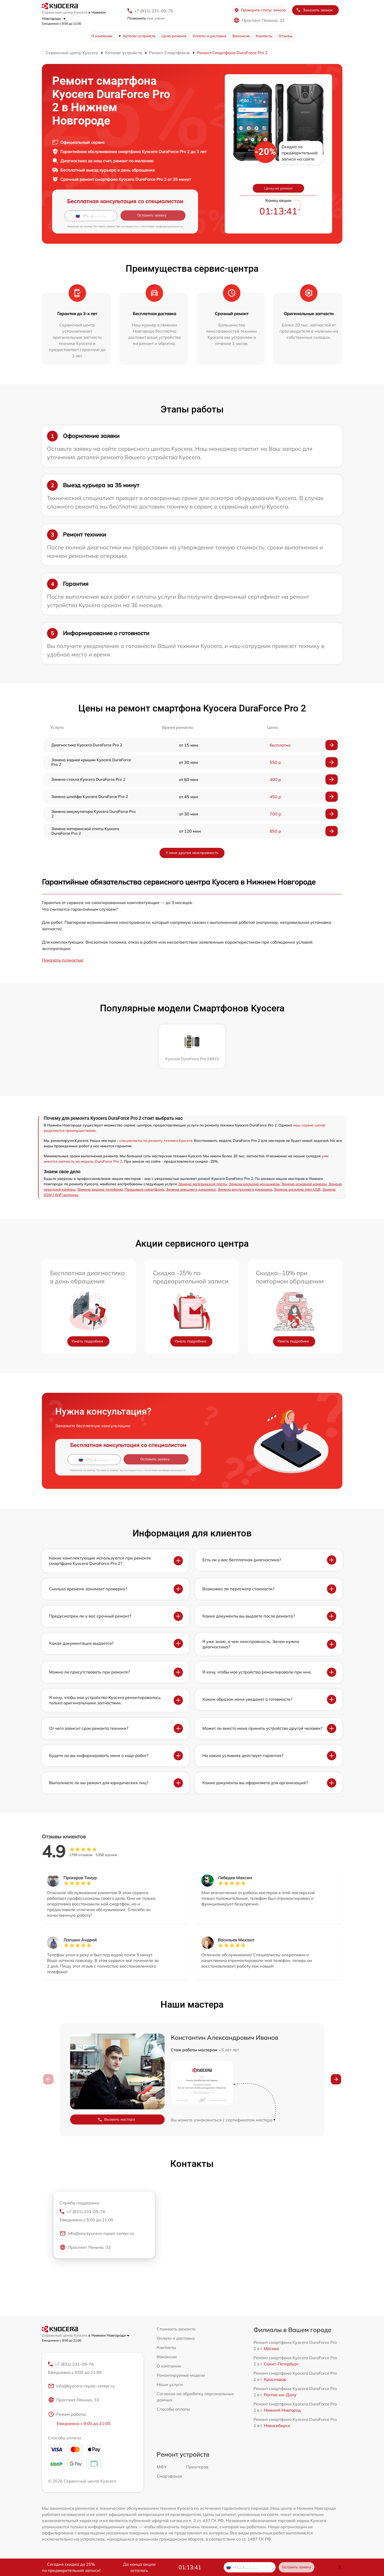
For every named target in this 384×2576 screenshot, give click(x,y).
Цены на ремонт (278, 188)
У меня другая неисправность (192, 852)
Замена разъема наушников (254, 1184)
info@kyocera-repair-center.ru (81, 2387)
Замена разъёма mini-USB (297, 1189)
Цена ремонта (174, 36)
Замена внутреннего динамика (245, 1189)
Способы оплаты (173, 2409)
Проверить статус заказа (260, 10)
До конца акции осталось (139, 2567)
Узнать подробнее (87, 1341)
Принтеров (197, 2467)
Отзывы (286, 36)
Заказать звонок (314, 10)
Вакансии (241, 36)
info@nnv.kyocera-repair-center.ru (97, 2234)
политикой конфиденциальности (162, 226)
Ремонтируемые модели (181, 2375)
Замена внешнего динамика (191, 1189)
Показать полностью (62, 960)
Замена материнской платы (202, 1184)
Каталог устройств (139, 36)
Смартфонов (169, 2476)
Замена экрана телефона (100, 1189)
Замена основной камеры (304, 1184)
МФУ (162, 2467)
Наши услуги (170, 2384)
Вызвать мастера (116, 2119)
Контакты (264, 36)
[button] (336, 2079)
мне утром (146, 18)
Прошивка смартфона (144, 1189)
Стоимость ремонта (176, 2328)
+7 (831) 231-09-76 (153, 10)
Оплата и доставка (209, 36)
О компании (101, 36)
